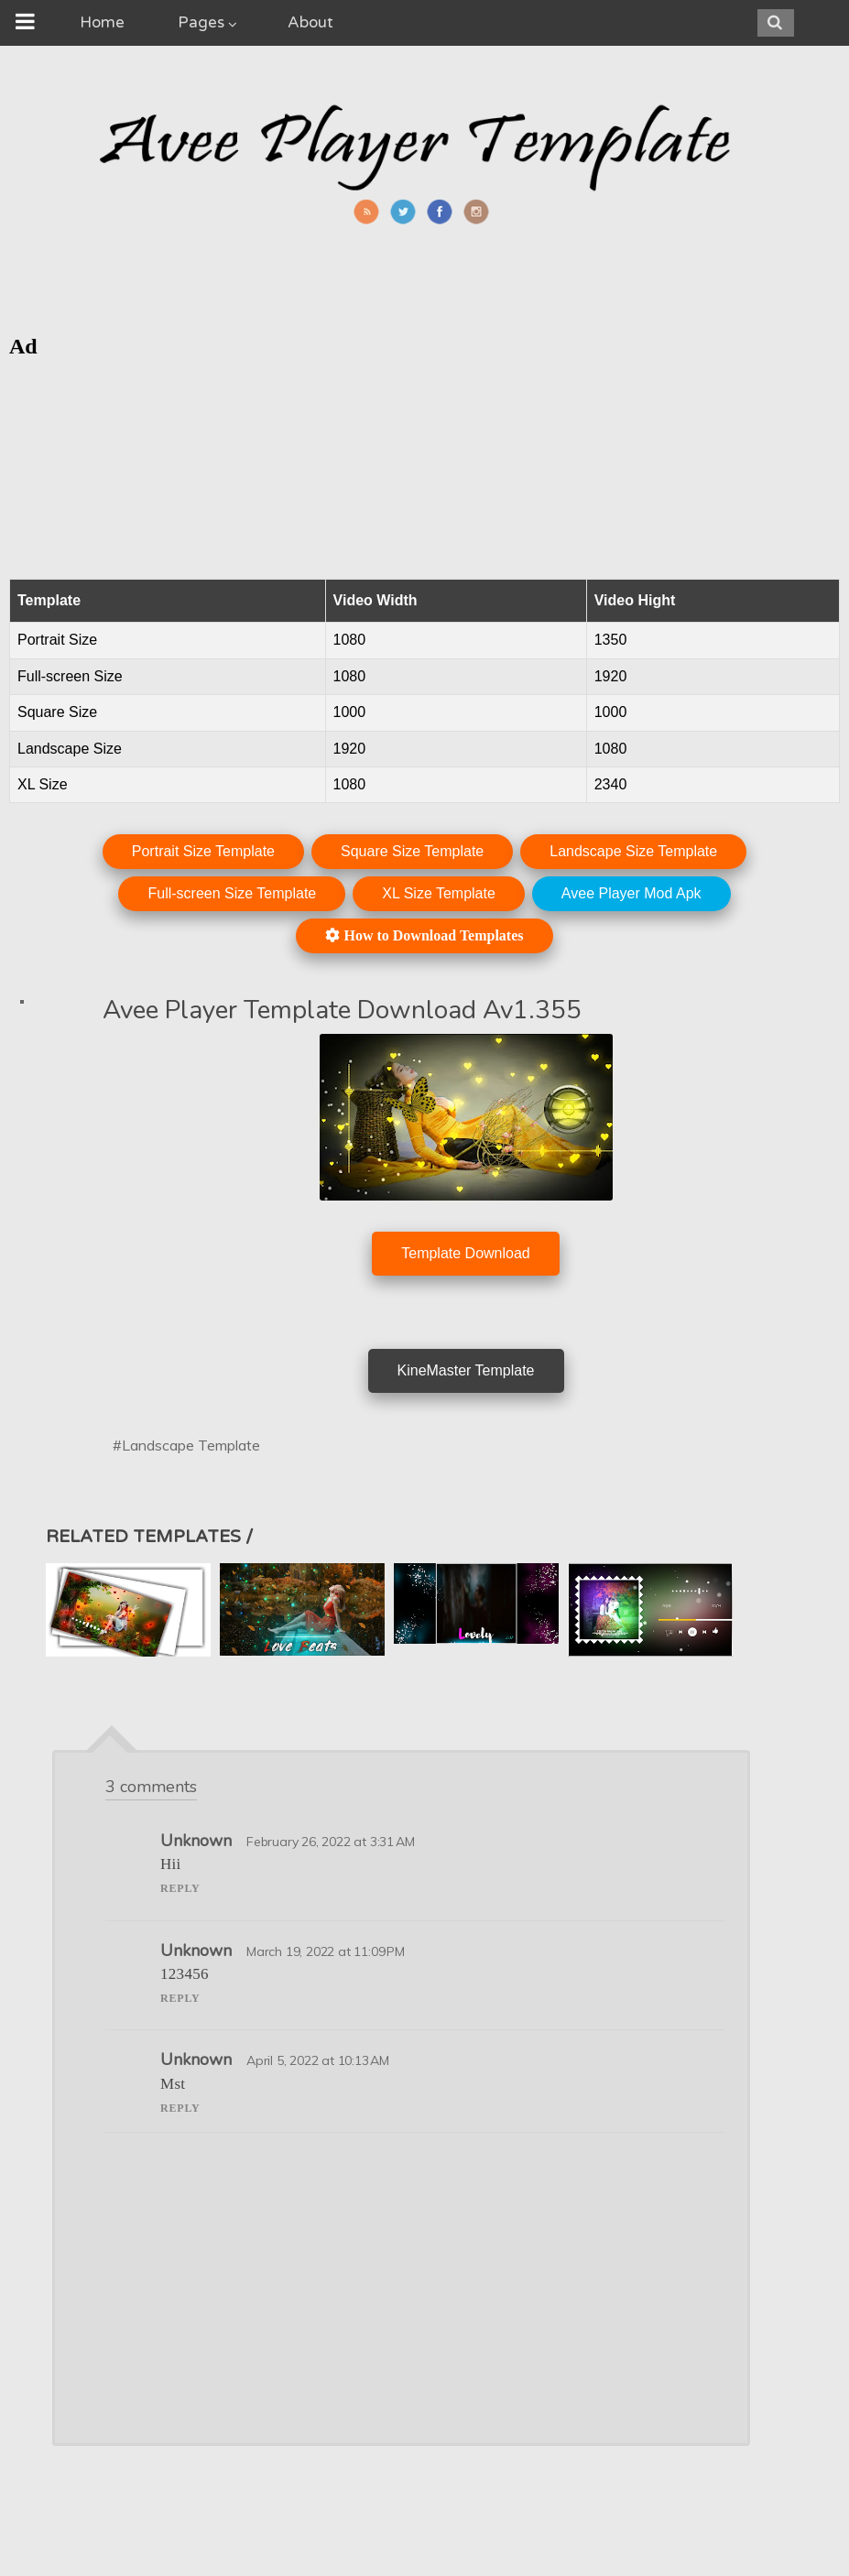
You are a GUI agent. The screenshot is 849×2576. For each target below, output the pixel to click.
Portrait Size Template (203, 851)
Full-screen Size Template (231, 893)
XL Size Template (438, 893)
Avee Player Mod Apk (631, 893)
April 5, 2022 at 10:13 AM (317, 2060)
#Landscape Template (186, 1445)
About (310, 22)
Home (102, 22)
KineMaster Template (466, 1370)
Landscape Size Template (633, 851)
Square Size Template (412, 851)
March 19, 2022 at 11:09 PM (325, 1951)
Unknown (196, 1841)
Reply (180, 1888)
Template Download (465, 1253)
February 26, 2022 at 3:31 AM (330, 1841)
